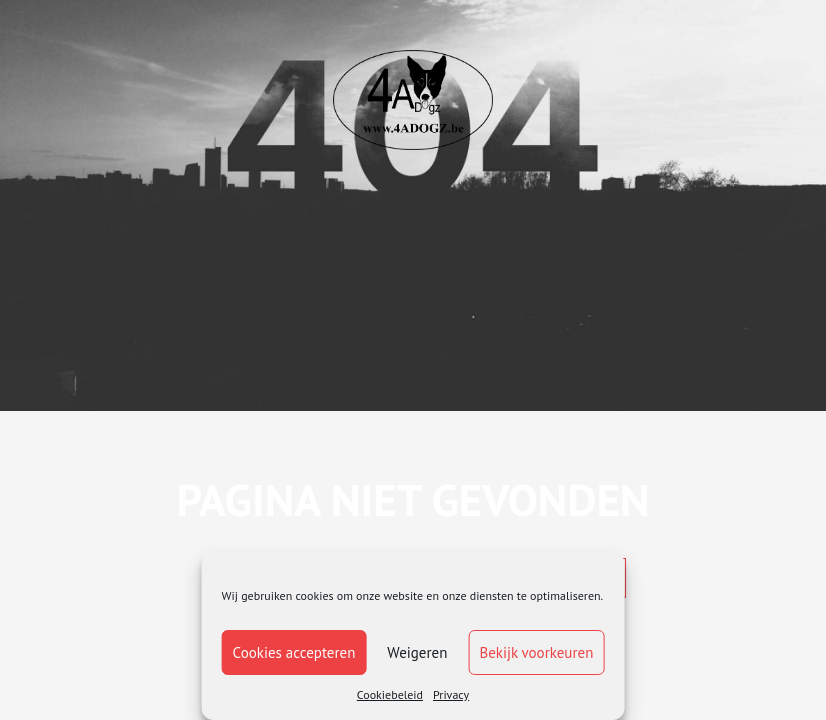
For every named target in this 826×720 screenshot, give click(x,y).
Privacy (451, 694)
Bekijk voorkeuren (536, 652)
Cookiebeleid (390, 694)
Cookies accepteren (294, 652)
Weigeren (417, 652)
